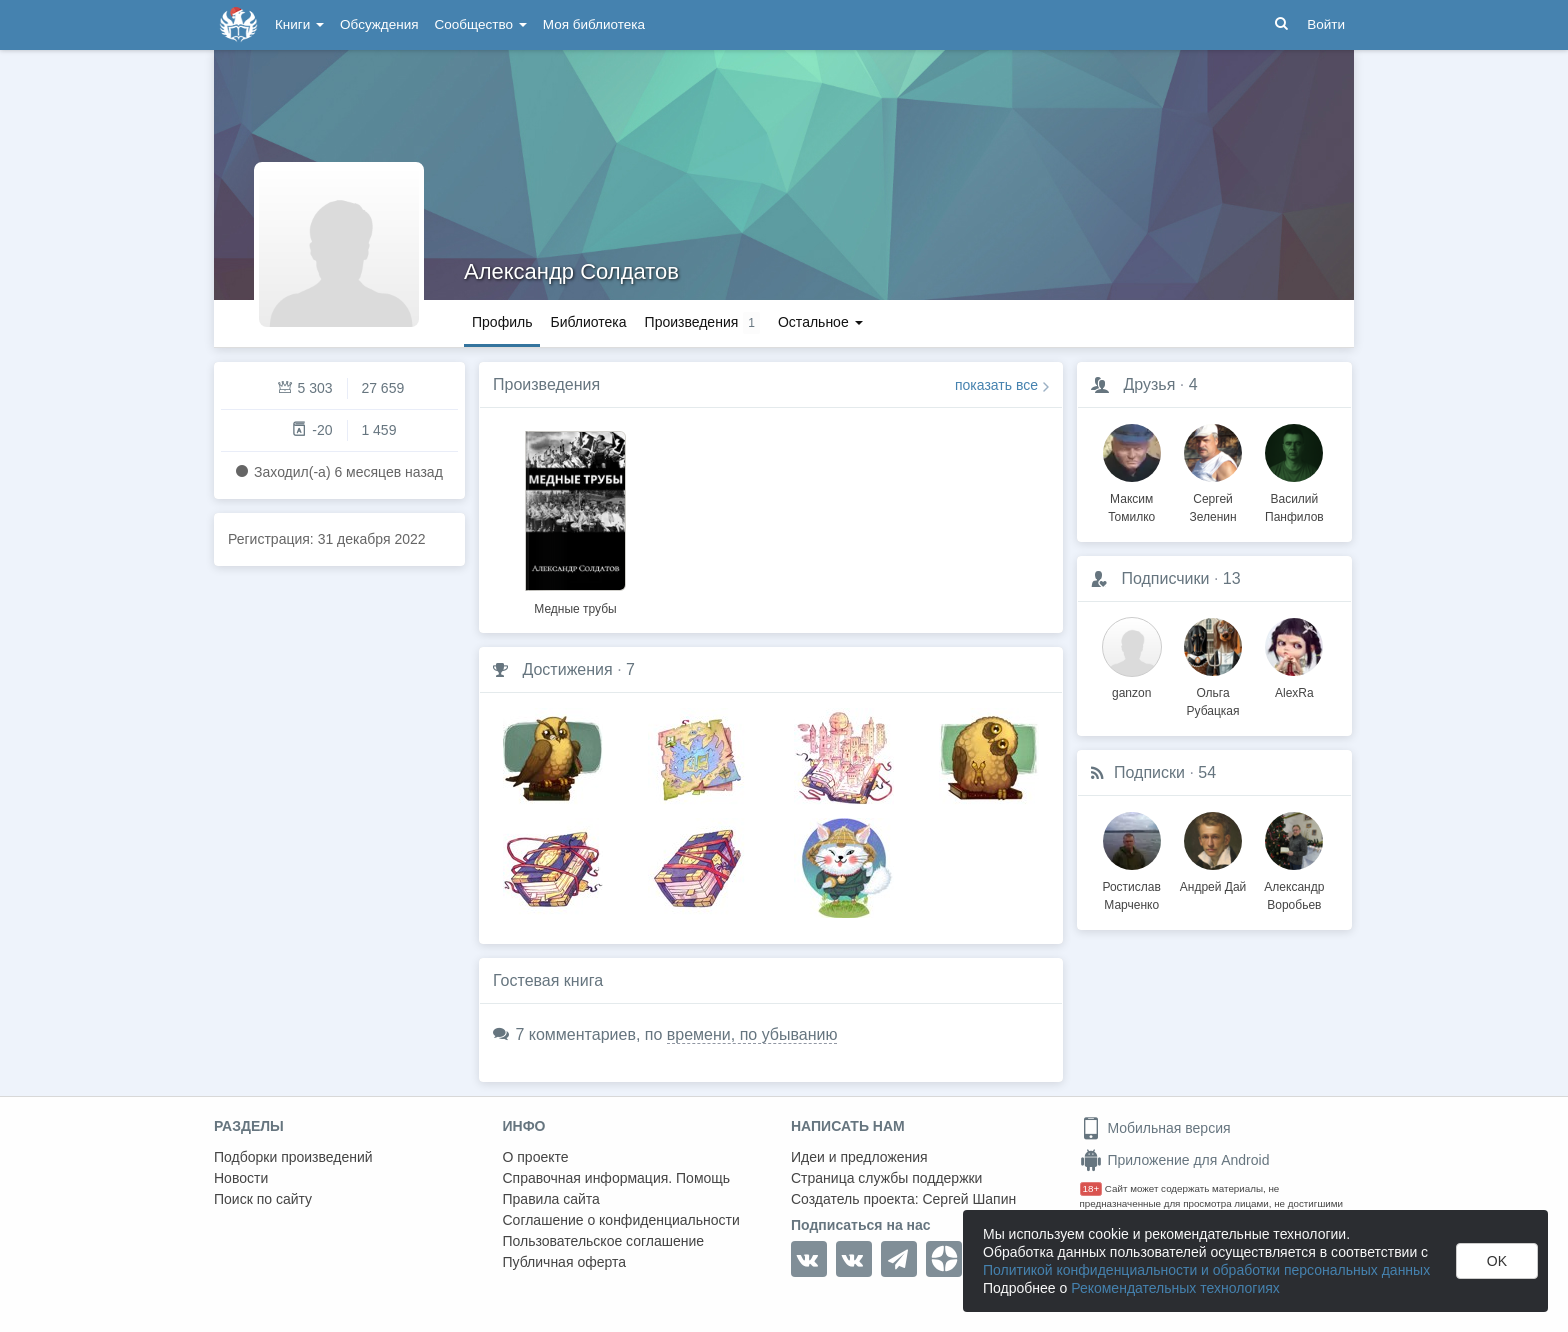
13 (1232, 578)
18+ (1091, 1188)
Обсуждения (379, 24)
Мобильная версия (1155, 1128)
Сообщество (481, 24)
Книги (299, 24)
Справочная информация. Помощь (617, 1178)
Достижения (567, 669)
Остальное (820, 322)
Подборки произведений (293, 1157)
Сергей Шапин (969, 1199)
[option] (575, 520)
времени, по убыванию (752, 1034)
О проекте (536, 1157)
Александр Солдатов (571, 271)
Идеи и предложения (859, 1157)
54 (1207, 772)
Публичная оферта (565, 1262)
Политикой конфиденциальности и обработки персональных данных (1206, 1270)
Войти (1326, 24)
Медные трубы (575, 609)
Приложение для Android (1175, 1160)
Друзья (1149, 384)
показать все (996, 385)
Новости (241, 1178)
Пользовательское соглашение (604, 1241)
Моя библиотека (594, 24)
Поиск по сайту (263, 1199)
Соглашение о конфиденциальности (621, 1220)
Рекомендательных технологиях (1175, 1288)
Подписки (1149, 772)
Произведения (546, 384)
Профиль (502, 322)
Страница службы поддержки (886, 1178)
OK (1497, 1261)
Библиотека (588, 322)
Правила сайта (551, 1199)
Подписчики (1165, 578)
